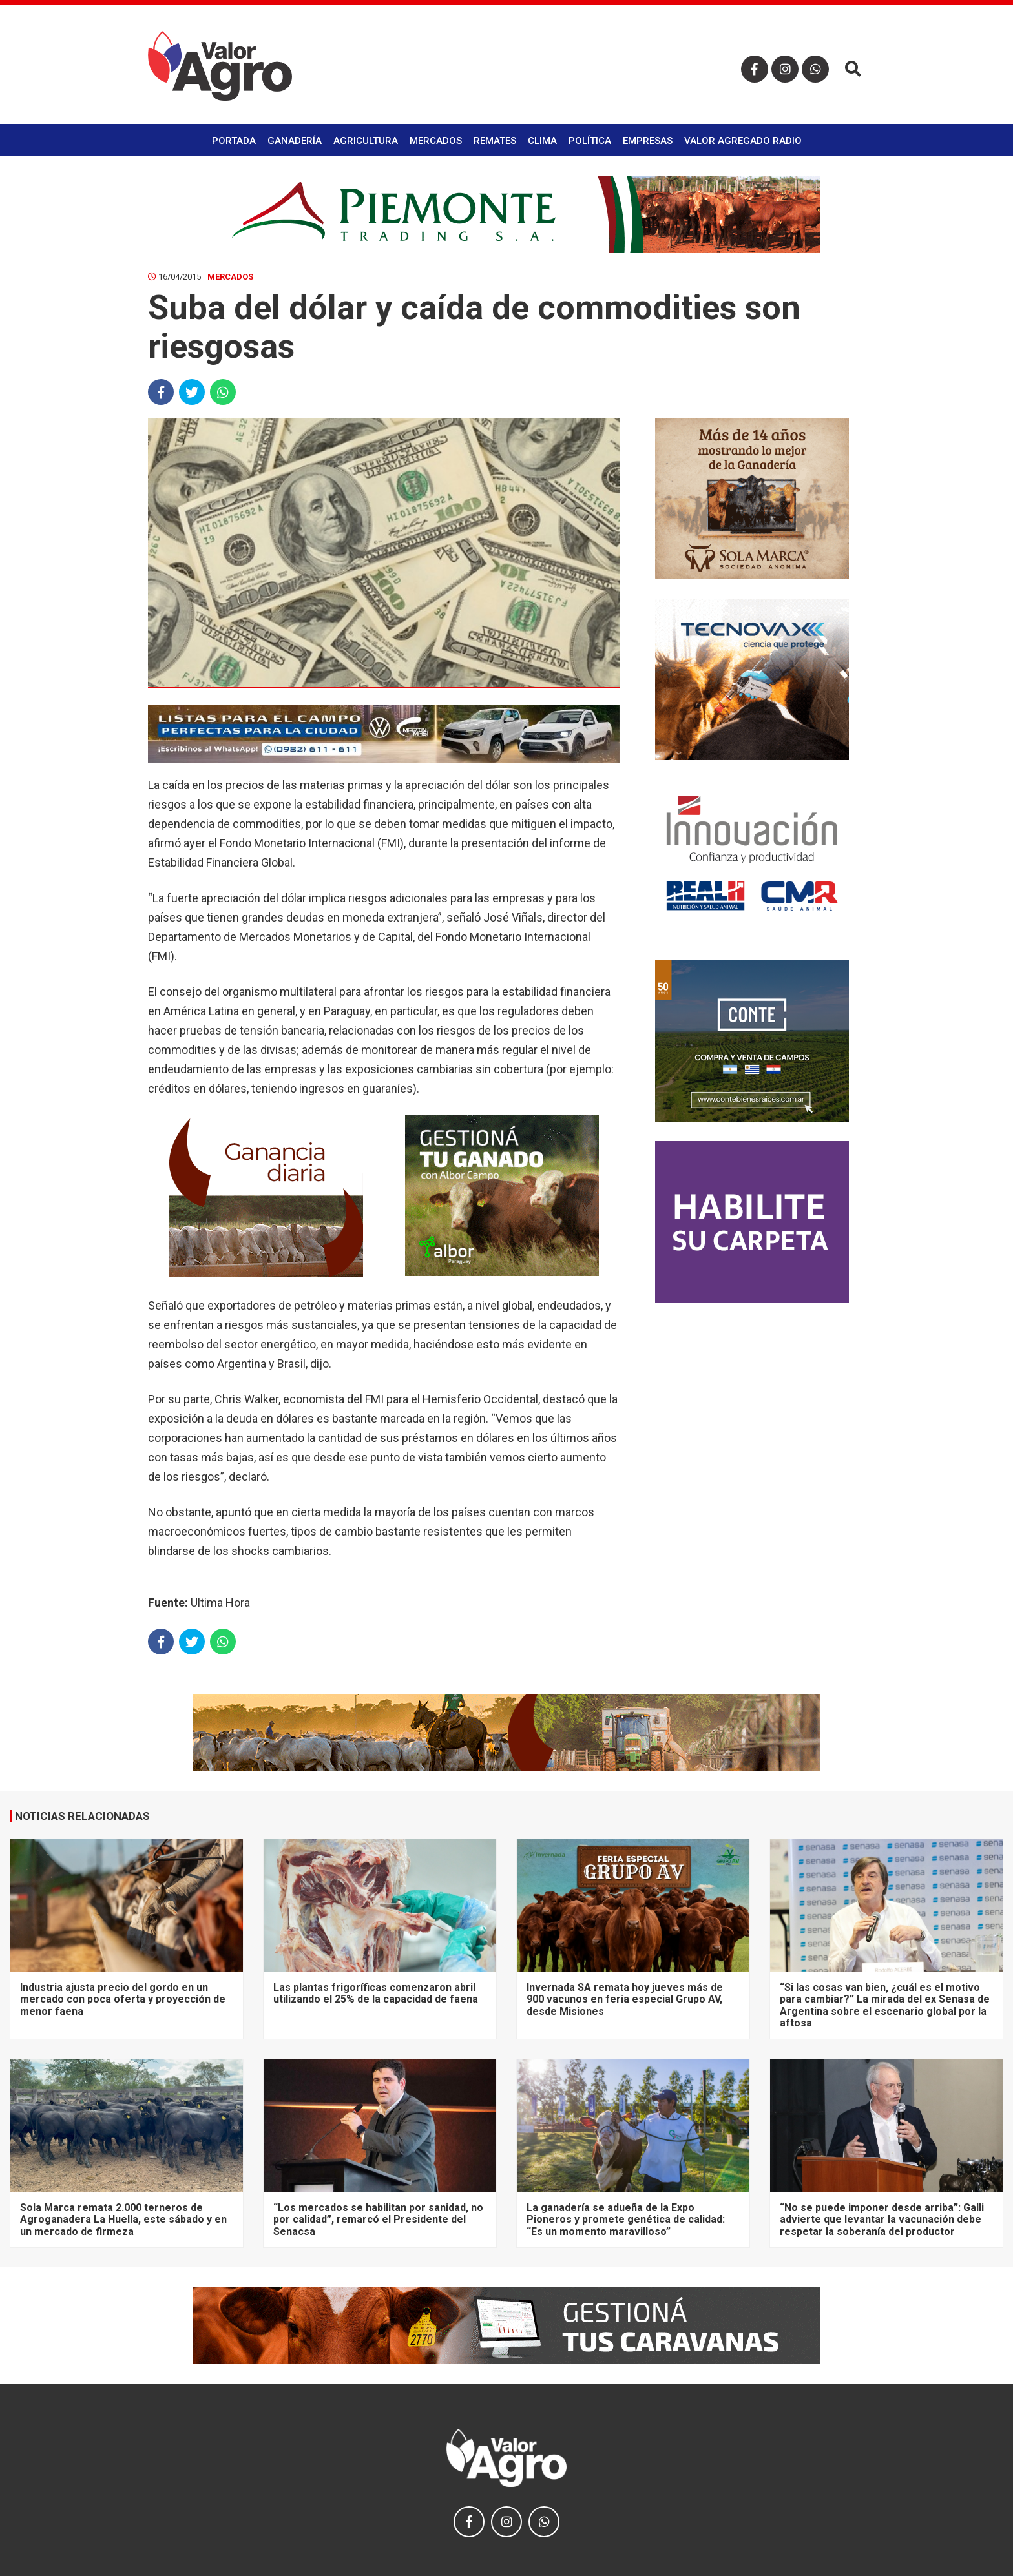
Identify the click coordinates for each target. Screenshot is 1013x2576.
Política (590, 141)
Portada (234, 141)
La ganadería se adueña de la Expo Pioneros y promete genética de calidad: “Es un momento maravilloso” (626, 2219)
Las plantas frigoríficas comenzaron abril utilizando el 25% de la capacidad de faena (375, 1993)
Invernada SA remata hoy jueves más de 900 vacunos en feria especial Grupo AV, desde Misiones (625, 1999)
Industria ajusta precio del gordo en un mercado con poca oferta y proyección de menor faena (122, 1999)
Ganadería (294, 141)
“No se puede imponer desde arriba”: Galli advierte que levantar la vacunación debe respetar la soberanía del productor (882, 2219)
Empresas (648, 141)
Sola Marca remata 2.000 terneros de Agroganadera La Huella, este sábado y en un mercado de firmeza (123, 2219)
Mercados (436, 141)
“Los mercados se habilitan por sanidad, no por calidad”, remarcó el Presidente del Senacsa (378, 2219)
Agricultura (365, 141)
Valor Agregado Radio (743, 141)
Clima (542, 141)
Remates (495, 141)
